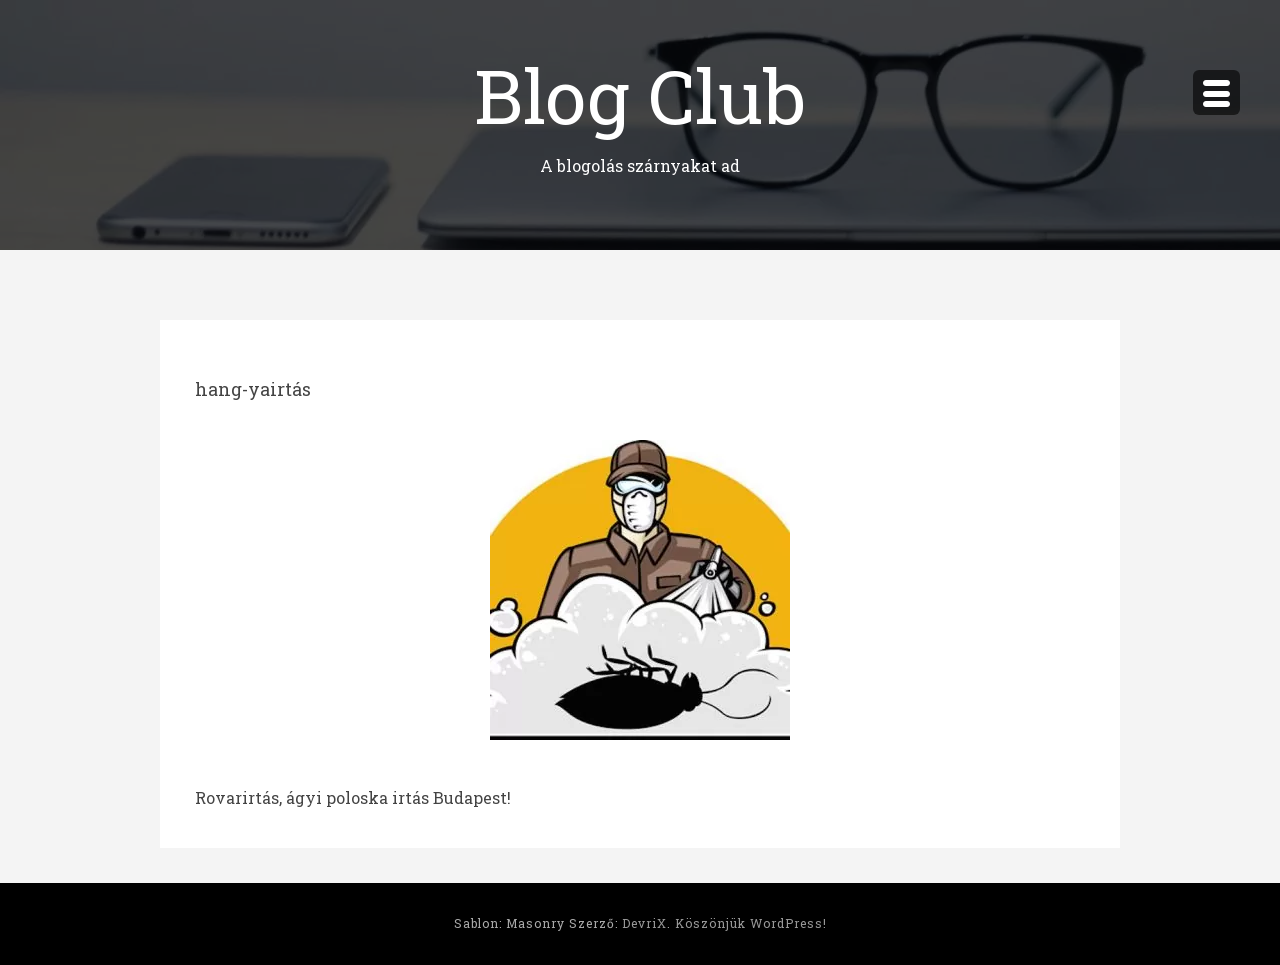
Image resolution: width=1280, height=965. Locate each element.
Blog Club (640, 94)
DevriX (644, 923)
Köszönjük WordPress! (751, 923)
